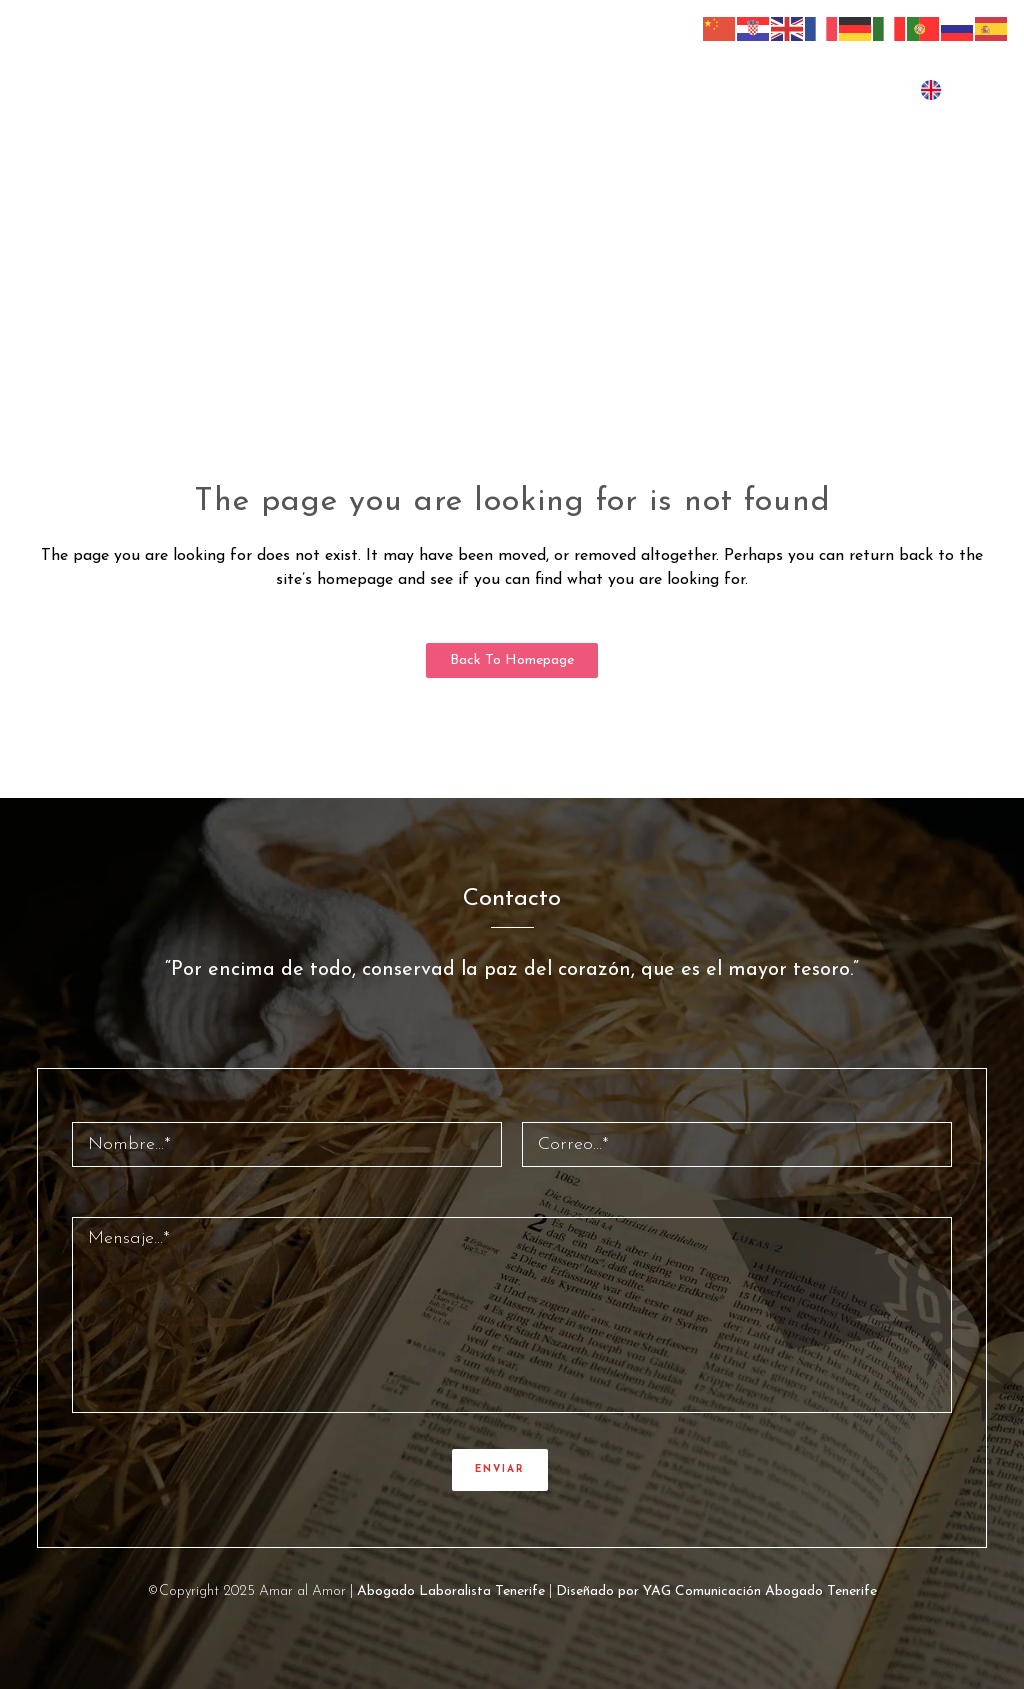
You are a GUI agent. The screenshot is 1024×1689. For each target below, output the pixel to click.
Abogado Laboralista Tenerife (451, 1591)
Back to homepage (512, 660)
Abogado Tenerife (821, 1591)
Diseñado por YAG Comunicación (658, 1591)
